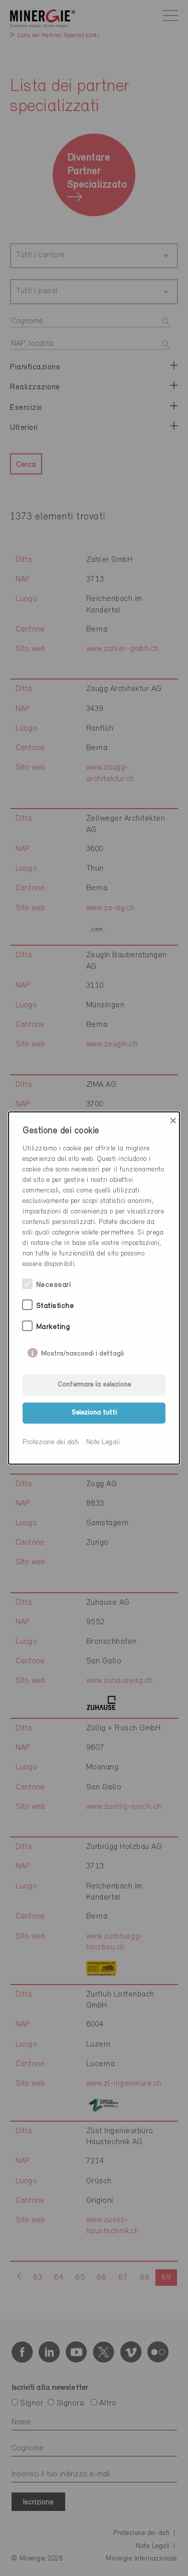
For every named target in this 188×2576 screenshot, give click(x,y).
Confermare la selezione (94, 1385)
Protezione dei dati (51, 1442)
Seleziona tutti (94, 1413)
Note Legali (103, 1442)
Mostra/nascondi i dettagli (82, 1351)
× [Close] (173, 1121)
